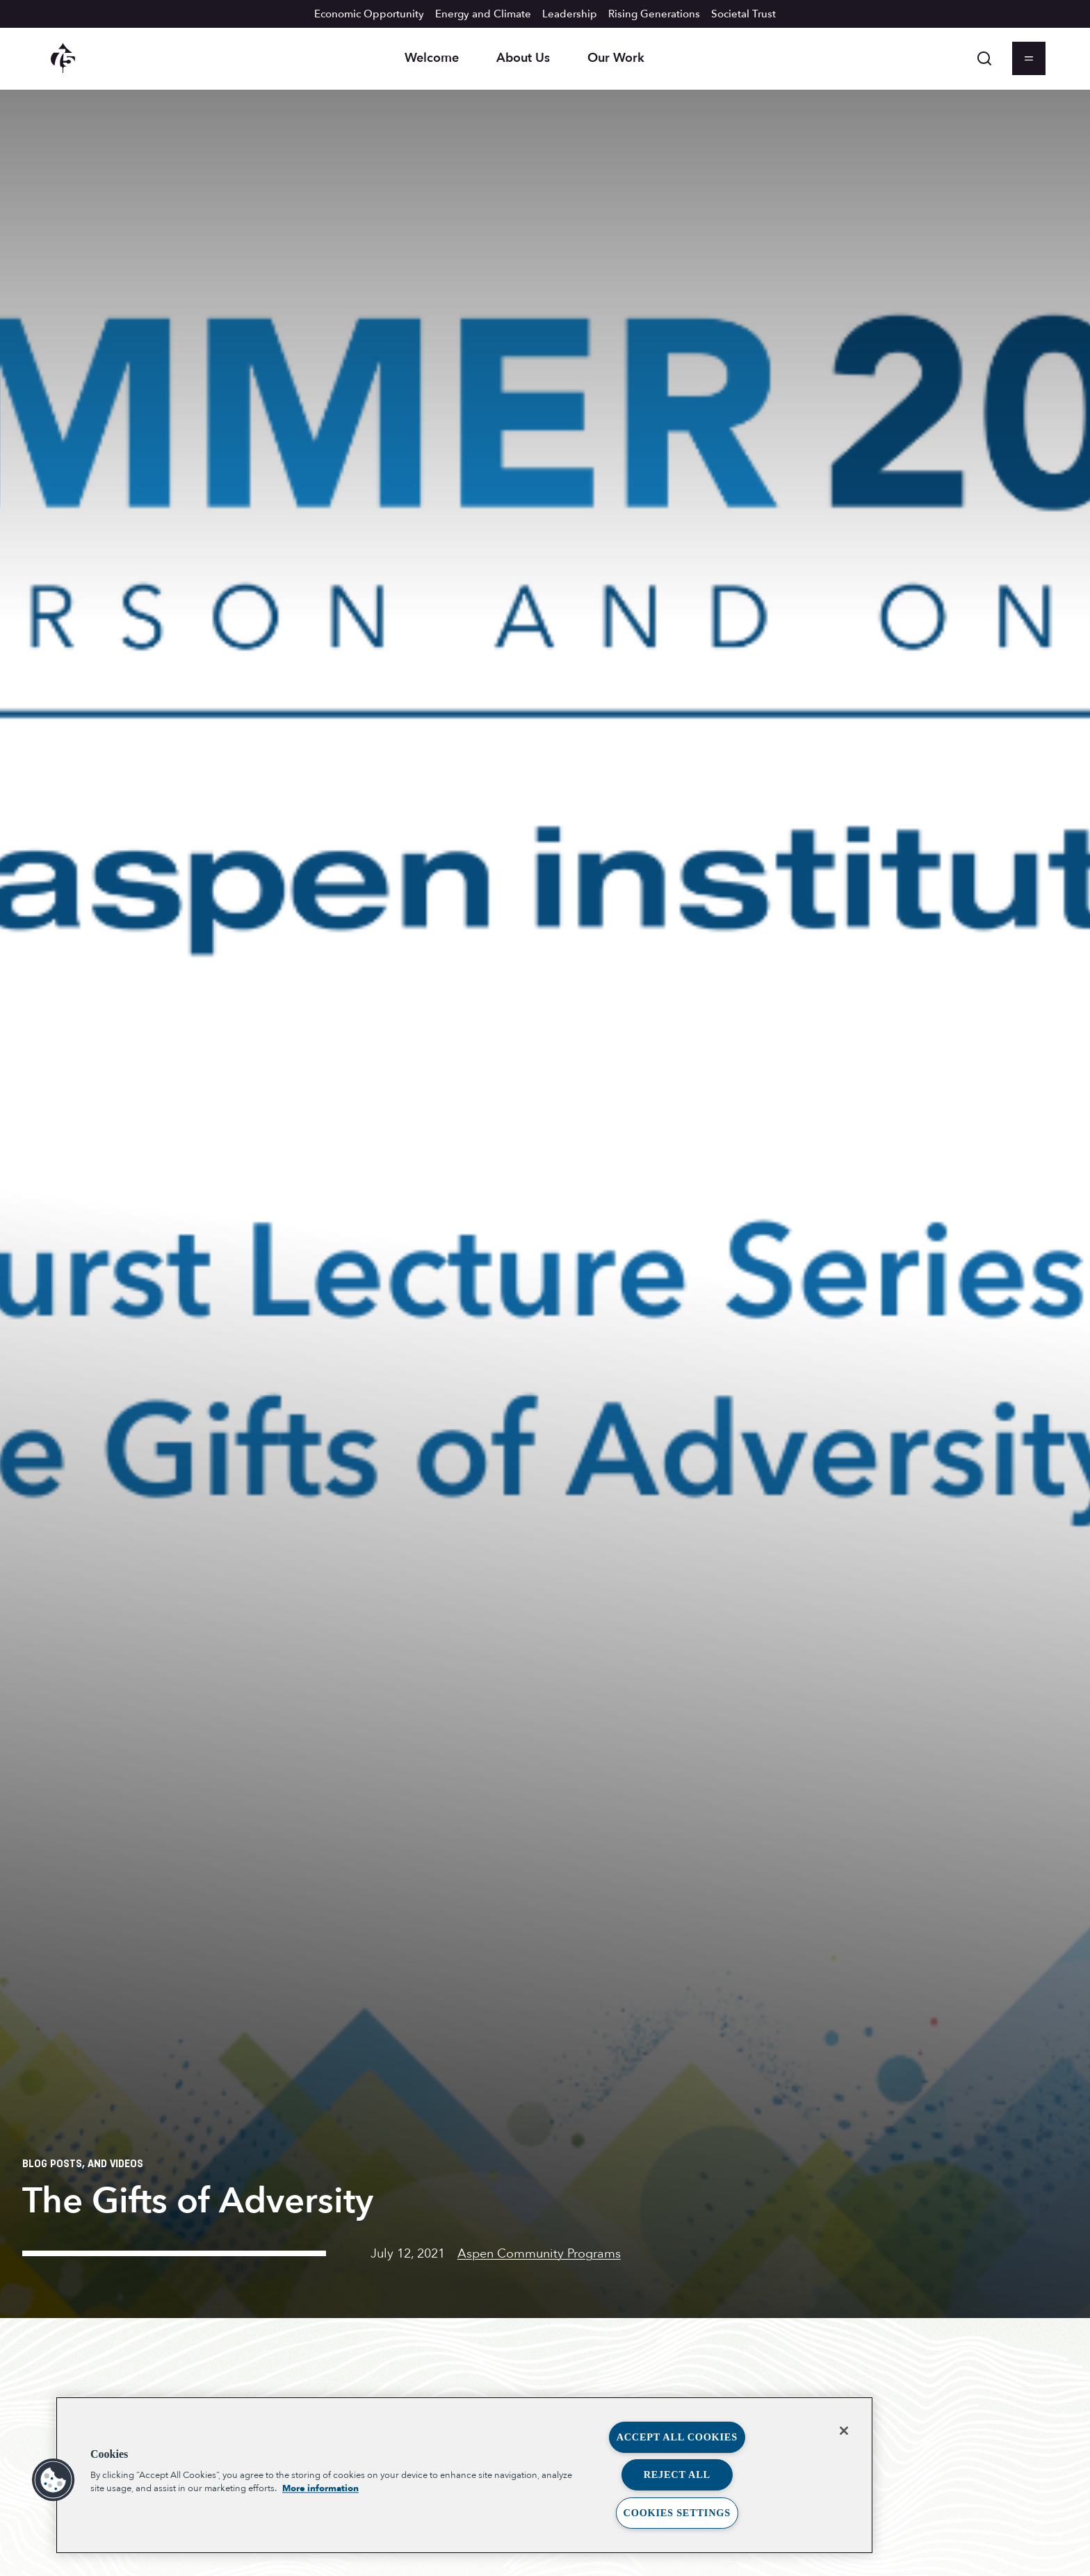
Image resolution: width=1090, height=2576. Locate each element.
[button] (53, 2480)
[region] (464, 2475)
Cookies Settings (677, 2512)
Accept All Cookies (677, 2437)
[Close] (844, 2430)
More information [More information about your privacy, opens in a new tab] (320, 2488)
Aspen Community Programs (539, 2253)
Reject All (677, 2474)
